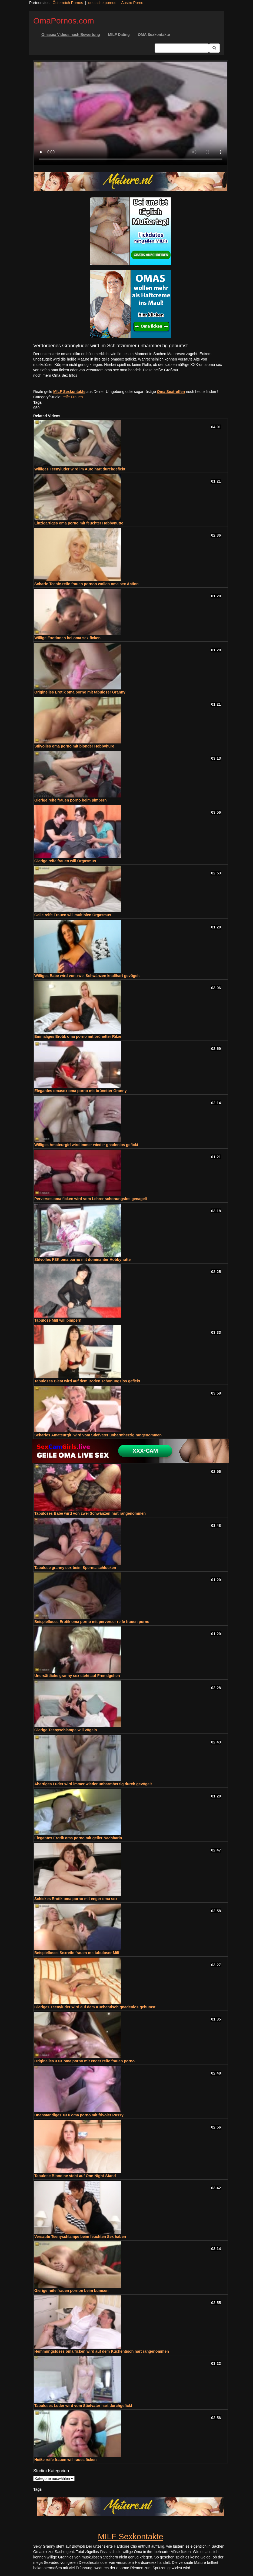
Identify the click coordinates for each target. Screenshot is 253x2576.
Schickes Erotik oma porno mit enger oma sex (75, 1899)
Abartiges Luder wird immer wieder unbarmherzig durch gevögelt (93, 1784)
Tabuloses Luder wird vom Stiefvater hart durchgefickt (83, 2405)
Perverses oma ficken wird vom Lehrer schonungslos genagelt (90, 1199)
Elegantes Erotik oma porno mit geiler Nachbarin (78, 1838)
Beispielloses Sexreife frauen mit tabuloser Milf (76, 1953)
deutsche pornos (102, 3)
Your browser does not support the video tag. (130, 113)
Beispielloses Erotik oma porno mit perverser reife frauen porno (91, 1621)
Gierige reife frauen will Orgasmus (65, 861)
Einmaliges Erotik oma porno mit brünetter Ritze (77, 1036)
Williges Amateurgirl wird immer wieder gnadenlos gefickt (86, 1145)
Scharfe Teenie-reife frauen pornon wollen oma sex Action (86, 584)
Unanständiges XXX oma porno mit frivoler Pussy (79, 2115)
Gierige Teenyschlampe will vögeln (65, 1730)
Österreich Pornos (67, 3)
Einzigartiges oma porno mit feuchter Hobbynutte (78, 523)
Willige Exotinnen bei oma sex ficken (67, 638)
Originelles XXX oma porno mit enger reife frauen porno (84, 2061)
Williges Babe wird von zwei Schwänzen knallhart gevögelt (87, 976)
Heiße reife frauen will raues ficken (65, 2459)
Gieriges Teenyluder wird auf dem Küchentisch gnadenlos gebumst (94, 2007)
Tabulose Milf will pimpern (57, 1320)
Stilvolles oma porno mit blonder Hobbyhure (74, 746)
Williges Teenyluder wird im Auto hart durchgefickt (79, 469)
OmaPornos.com (63, 20)
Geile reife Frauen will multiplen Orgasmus (72, 915)
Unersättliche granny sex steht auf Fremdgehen (77, 1675)
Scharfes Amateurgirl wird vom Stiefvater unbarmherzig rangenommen (98, 1435)
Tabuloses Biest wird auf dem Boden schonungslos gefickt (87, 1381)
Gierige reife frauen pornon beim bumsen (71, 2290)
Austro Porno (132, 3)
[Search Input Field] (182, 48)
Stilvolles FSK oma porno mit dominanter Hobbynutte (82, 1259)
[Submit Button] (214, 48)
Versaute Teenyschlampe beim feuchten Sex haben (80, 2236)
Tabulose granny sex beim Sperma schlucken (75, 1567)
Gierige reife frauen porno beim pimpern (70, 800)
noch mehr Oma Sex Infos (55, 375)
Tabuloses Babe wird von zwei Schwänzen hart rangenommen (90, 1513)
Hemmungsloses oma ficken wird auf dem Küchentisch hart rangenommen (101, 2351)
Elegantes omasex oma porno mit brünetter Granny (80, 1091)
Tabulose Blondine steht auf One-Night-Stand (75, 2176)
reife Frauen (72, 397)
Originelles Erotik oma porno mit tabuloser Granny (79, 692)
